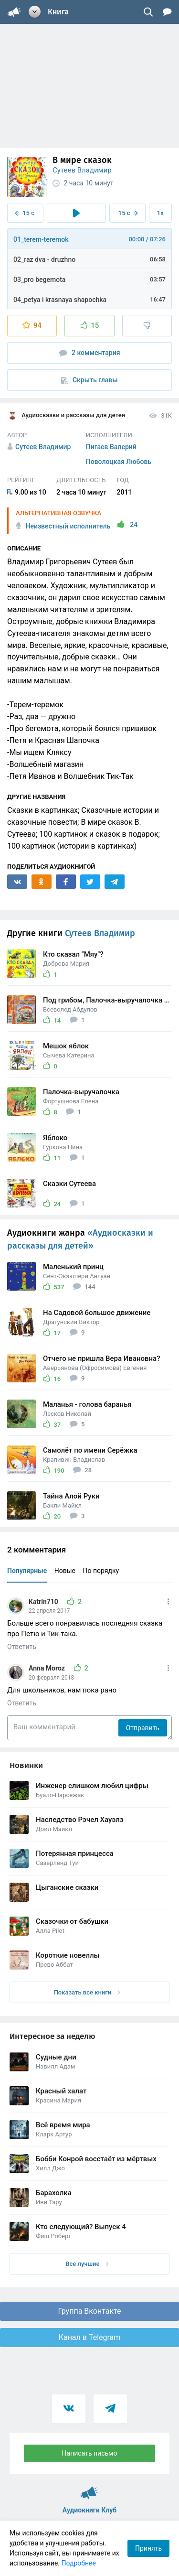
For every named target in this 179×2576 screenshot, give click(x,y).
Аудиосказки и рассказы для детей (66, 415)
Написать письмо (89, 2453)
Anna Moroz (47, 1668)
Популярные (27, 1570)
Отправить (142, 1728)
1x (160, 212)
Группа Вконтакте (89, 2311)
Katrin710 (44, 1602)
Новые (64, 1570)
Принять (148, 2548)
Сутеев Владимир (82, 170)
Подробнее (79, 2563)
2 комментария (89, 353)
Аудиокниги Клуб (89, 2488)
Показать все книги (87, 1992)
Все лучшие (86, 2263)
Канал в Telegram (90, 2337)
